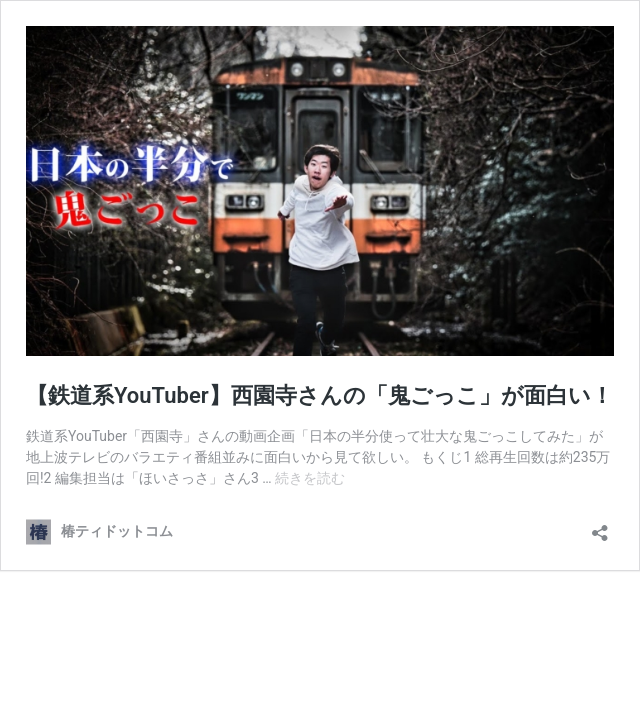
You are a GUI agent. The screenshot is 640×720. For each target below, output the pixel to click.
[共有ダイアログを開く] (600, 526)
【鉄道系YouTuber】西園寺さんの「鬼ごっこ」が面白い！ (319, 395)
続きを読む (310, 478)
